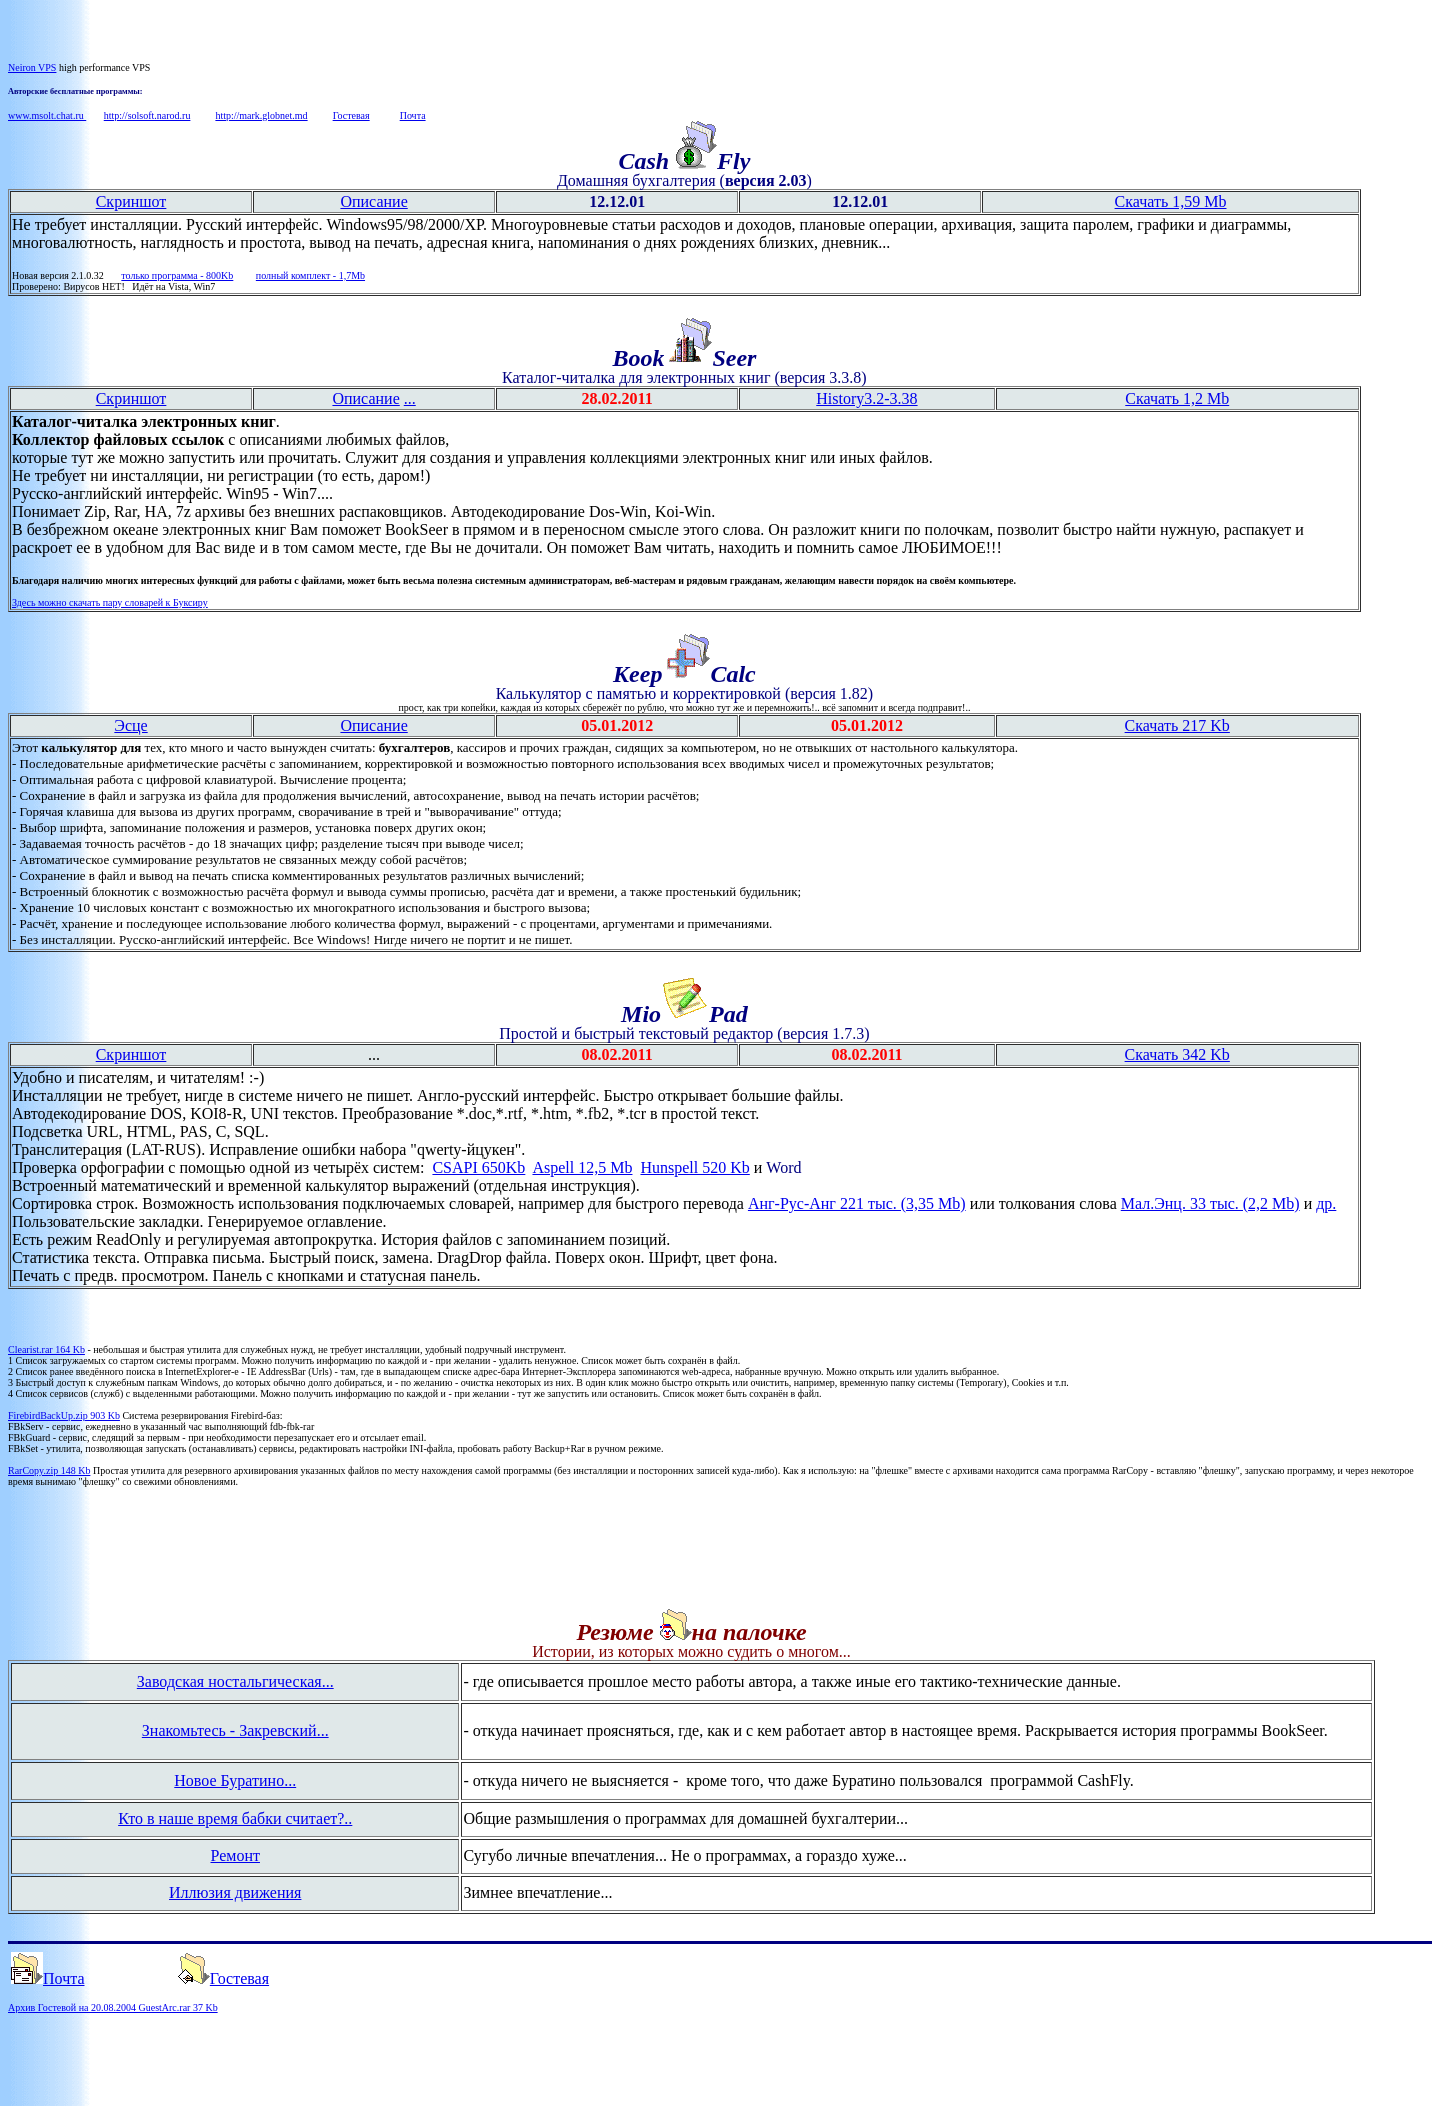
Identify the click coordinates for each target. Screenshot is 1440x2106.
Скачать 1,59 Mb (1171, 201)
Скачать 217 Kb (1177, 725)
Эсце (130, 725)
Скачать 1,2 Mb (1177, 398)
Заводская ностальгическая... (235, 1681)
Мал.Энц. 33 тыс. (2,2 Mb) (1210, 1203)
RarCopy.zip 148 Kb (49, 1470)
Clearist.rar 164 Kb (46, 1349)
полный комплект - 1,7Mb (310, 275)
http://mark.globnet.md (261, 115)
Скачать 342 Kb (1177, 1054)
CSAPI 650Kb (478, 1167)
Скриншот (131, 201)
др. (1326, 1203)
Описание (373, 201)
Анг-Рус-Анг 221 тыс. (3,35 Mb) (857, 1203)
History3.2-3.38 (866, 398)
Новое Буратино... (235, 1780)
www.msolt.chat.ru (47, 115)
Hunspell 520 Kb (694, 1167)
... (410, 398)
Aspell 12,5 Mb (582, 1167)
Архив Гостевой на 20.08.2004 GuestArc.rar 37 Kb (113, 2007)
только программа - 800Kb (177, 275)
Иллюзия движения (235, 1892)
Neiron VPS (32, 67)
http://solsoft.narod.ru (147, 115)
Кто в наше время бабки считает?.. (235, 1818)
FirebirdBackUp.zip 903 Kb (64, 1415)
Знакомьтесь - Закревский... (235, 1730)
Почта (413, 115)
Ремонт (235, 1855)
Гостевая (351, 115)
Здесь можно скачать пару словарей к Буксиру (110, 602)
